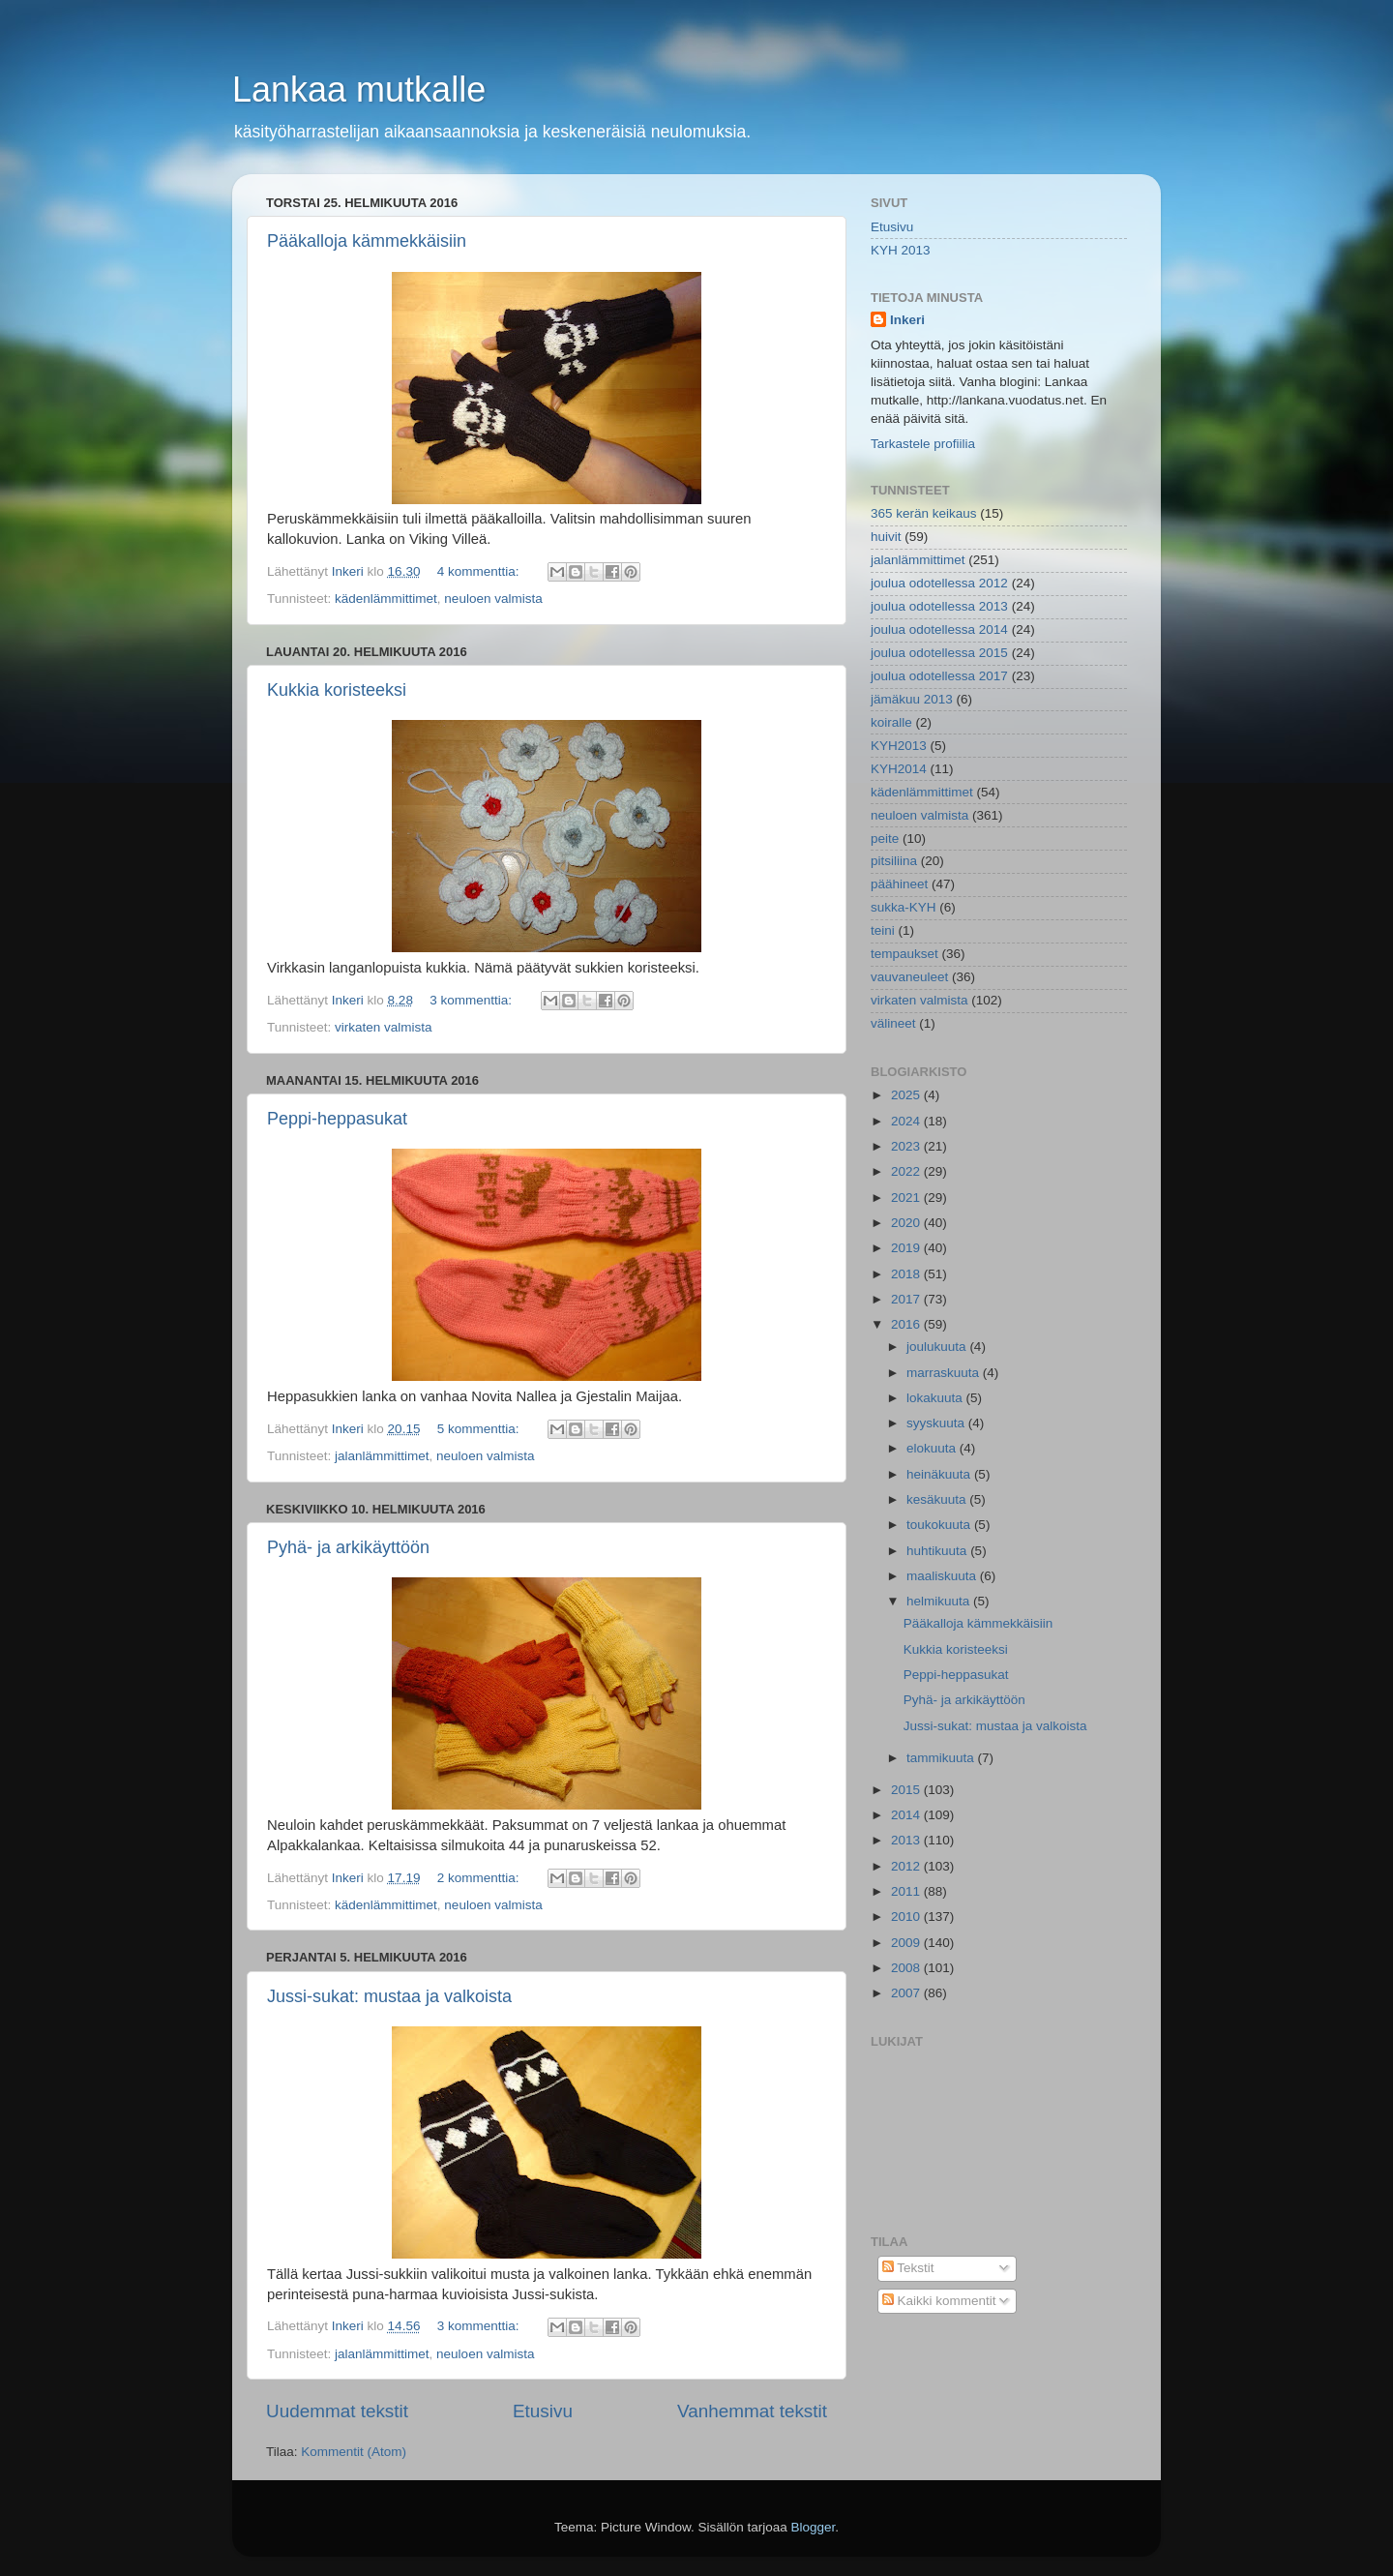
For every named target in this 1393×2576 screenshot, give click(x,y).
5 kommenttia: (480, 1429)
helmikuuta (939, 1601)
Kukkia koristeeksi (336, 690)
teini (883, 930)
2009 (907, 1942)
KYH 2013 (901, 250)
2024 (907, 1121)
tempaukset (904, 953)
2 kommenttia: (480, 1878)
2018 (907, 1274)
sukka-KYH (903, 907)
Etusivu (543, 2411)
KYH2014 (899, 769)
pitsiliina (894, 861)
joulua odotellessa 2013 (939, 606)
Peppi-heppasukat (337, 1118)
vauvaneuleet (909, 977)
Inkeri (907, 320)
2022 (907, 1171)
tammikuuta (942, 1758)
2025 (907, 1095)
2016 (907, 1324)
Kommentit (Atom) (353, 2451)
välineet (893, 1023)
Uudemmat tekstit (337, 2411)
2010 (907, 1916)
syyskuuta (937, 1423)
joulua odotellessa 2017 (939, 676)
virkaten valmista (383, 1027)
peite (885, 838)
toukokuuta (940, 1524)
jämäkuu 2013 (912, 699)
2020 (907, 1222)
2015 (907, 1789)
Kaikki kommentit (939, 2300)
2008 (907, 1968)
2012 (907, 1866)
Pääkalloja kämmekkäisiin (366, 241)
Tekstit (908, 2268)
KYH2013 (899, 745)
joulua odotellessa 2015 (939, 652)
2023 (907, 1146)
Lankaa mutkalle (359, 89)
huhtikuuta (938, 1550)
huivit (886, 536)
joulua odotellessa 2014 (939, 629)
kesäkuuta (937, 1499)
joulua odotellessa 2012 (939, 583)
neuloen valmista (493, 598)
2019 (907, 1248)
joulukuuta (937, 1346)
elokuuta (933, 1448)
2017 (907, 1299)
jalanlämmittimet (382, 1456)
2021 (907, 1197)
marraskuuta (944, 1372)
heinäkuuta (940, 1474)
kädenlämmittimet (386, 598)
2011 (907, 1891)
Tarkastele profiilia (923, 443)
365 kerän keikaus (924, 513)
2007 (907, 1993)
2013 (907, 1840)
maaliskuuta (943, 1576)
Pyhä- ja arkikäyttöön (348, 1547)
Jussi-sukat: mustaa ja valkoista (389, 1996)
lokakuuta (936, 1398)
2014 (907, 1815)
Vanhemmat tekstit (752, 2411)
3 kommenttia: (473, 1000)
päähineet (899, 884)
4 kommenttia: (480, 571)
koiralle (891, 722)
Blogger (813, 2527)
